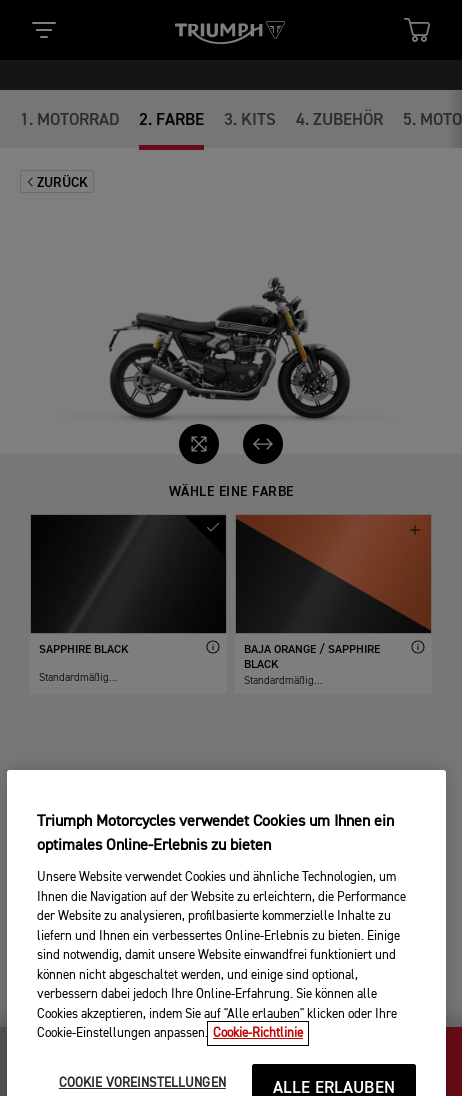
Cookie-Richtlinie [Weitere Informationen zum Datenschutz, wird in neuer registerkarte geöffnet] (258, 1062)
